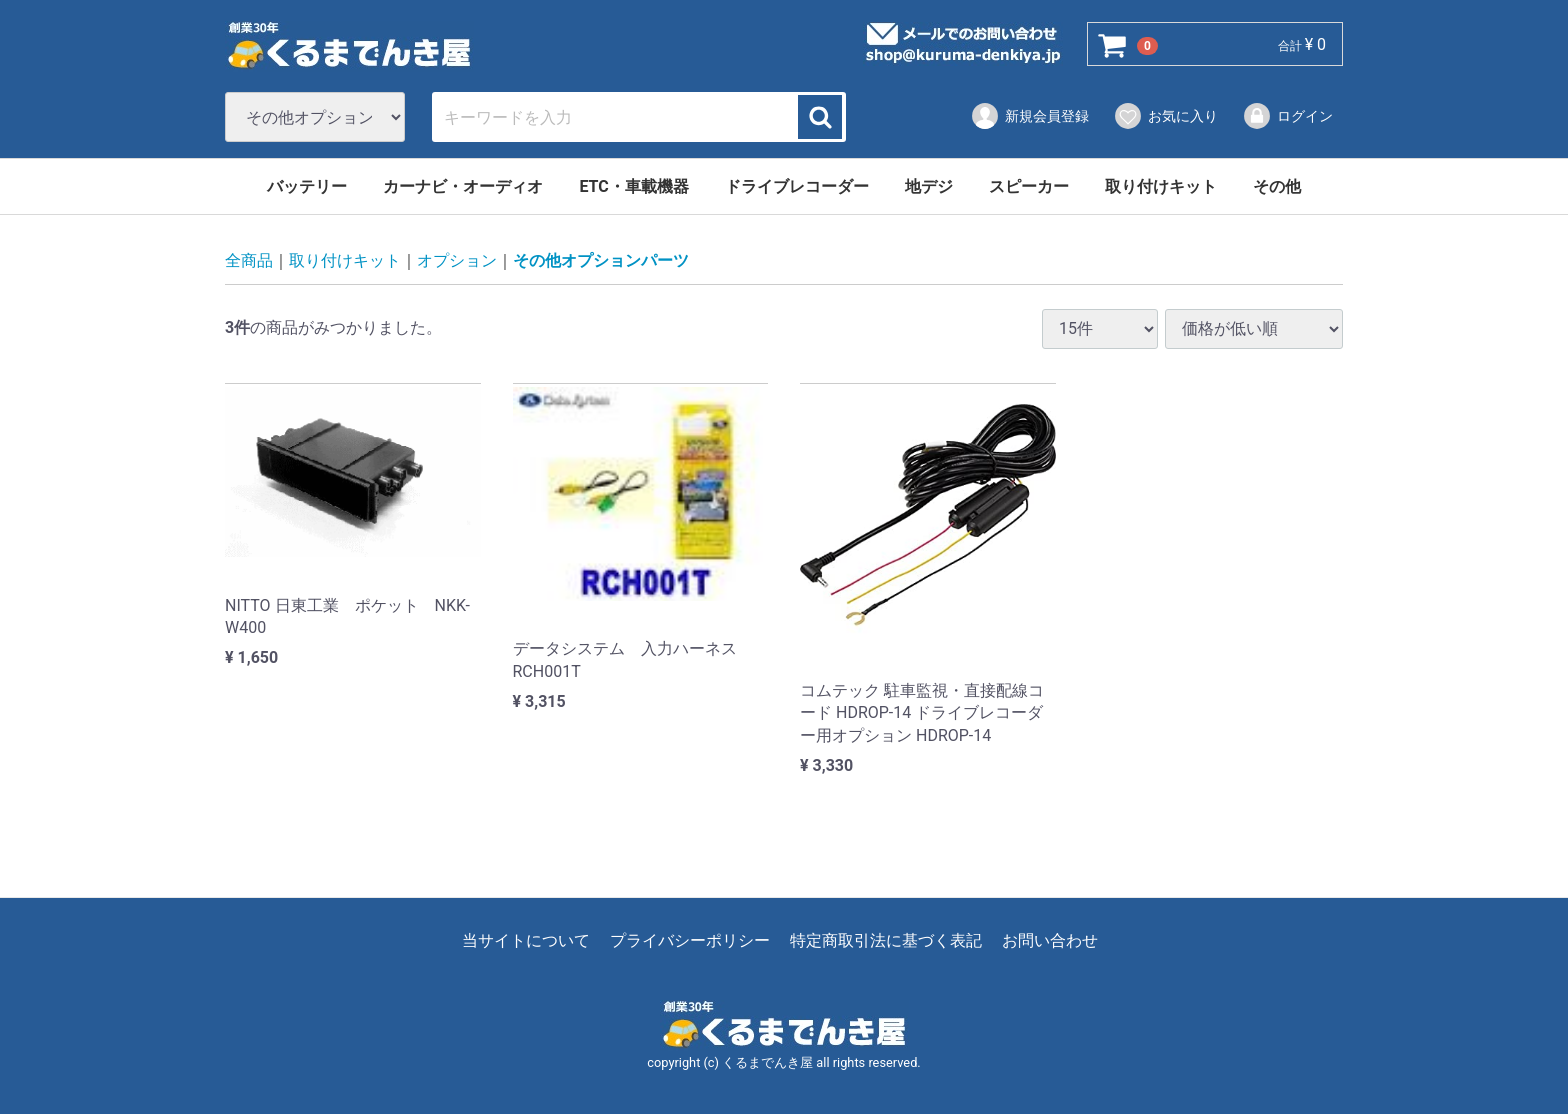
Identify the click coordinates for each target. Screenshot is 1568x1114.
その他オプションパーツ (601, 261)
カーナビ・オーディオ (463, 186)
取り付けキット (1161, 186)
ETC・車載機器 (633, 186)
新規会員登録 (1029, 116)
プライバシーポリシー (690, 941)
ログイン (1287, 116)
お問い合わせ (1050, 941)
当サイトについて (526, 941)
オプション (457, 261)
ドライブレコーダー (797, 186)
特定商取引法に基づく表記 (886, 941)
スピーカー (1029, 186)
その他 (1277, 186)
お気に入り (1165, 116)
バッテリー (307, 186)
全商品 (249, 261)
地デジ (929, 186)
